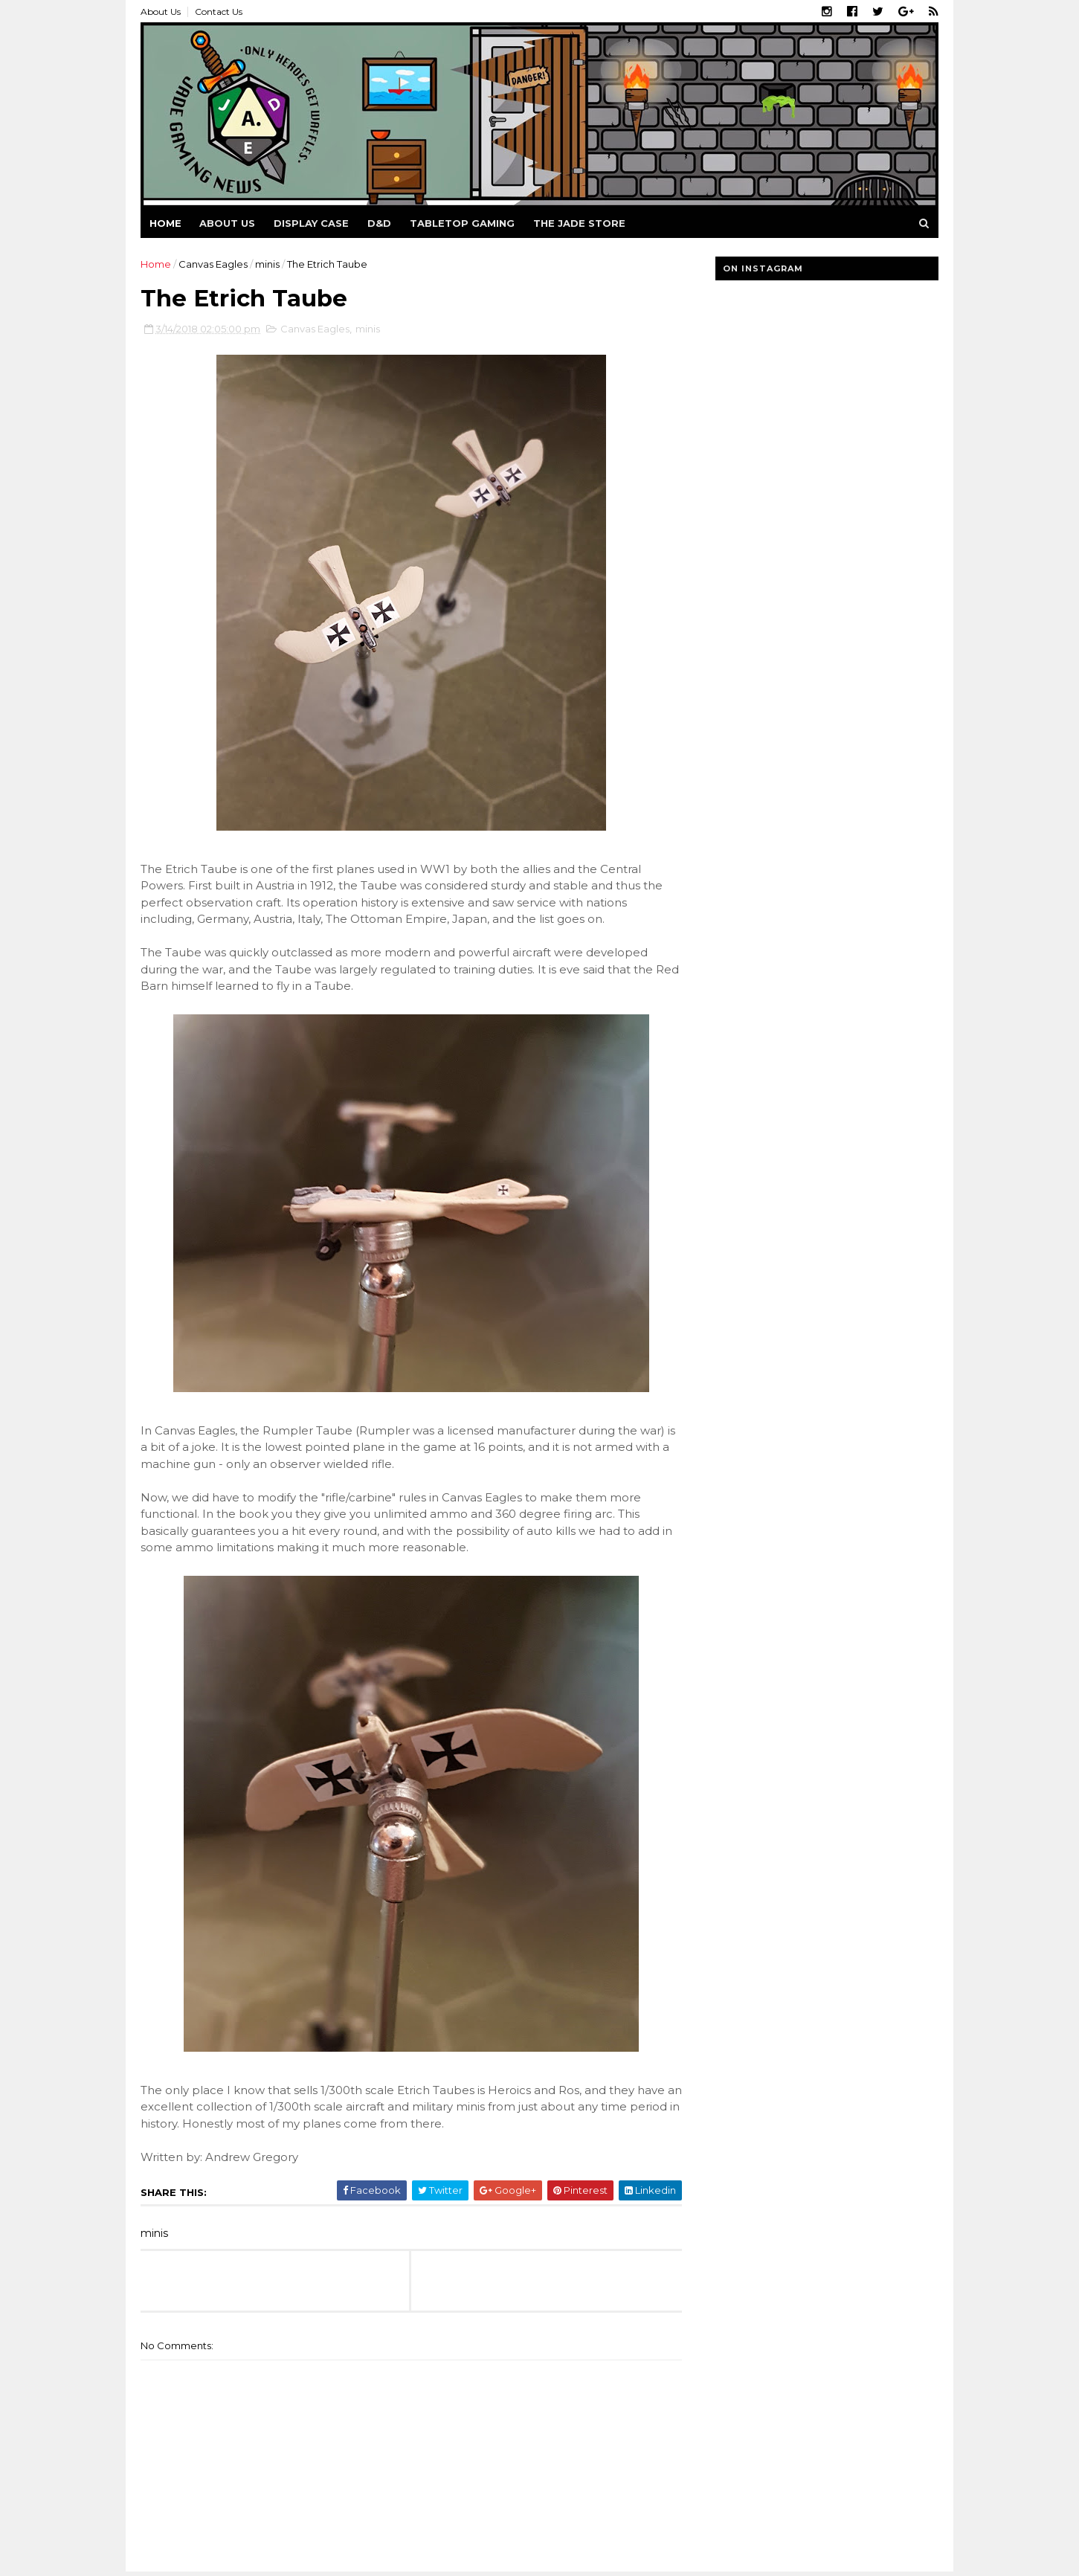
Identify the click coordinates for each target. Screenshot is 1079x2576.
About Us (161, 11)
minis (267, 264)
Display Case (311, 223)
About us (227, 223)
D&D (379, 223)
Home (165, 223)
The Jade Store (579, 223)
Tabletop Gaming (462, 223)
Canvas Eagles (213, 264)
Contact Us (218, 11)
